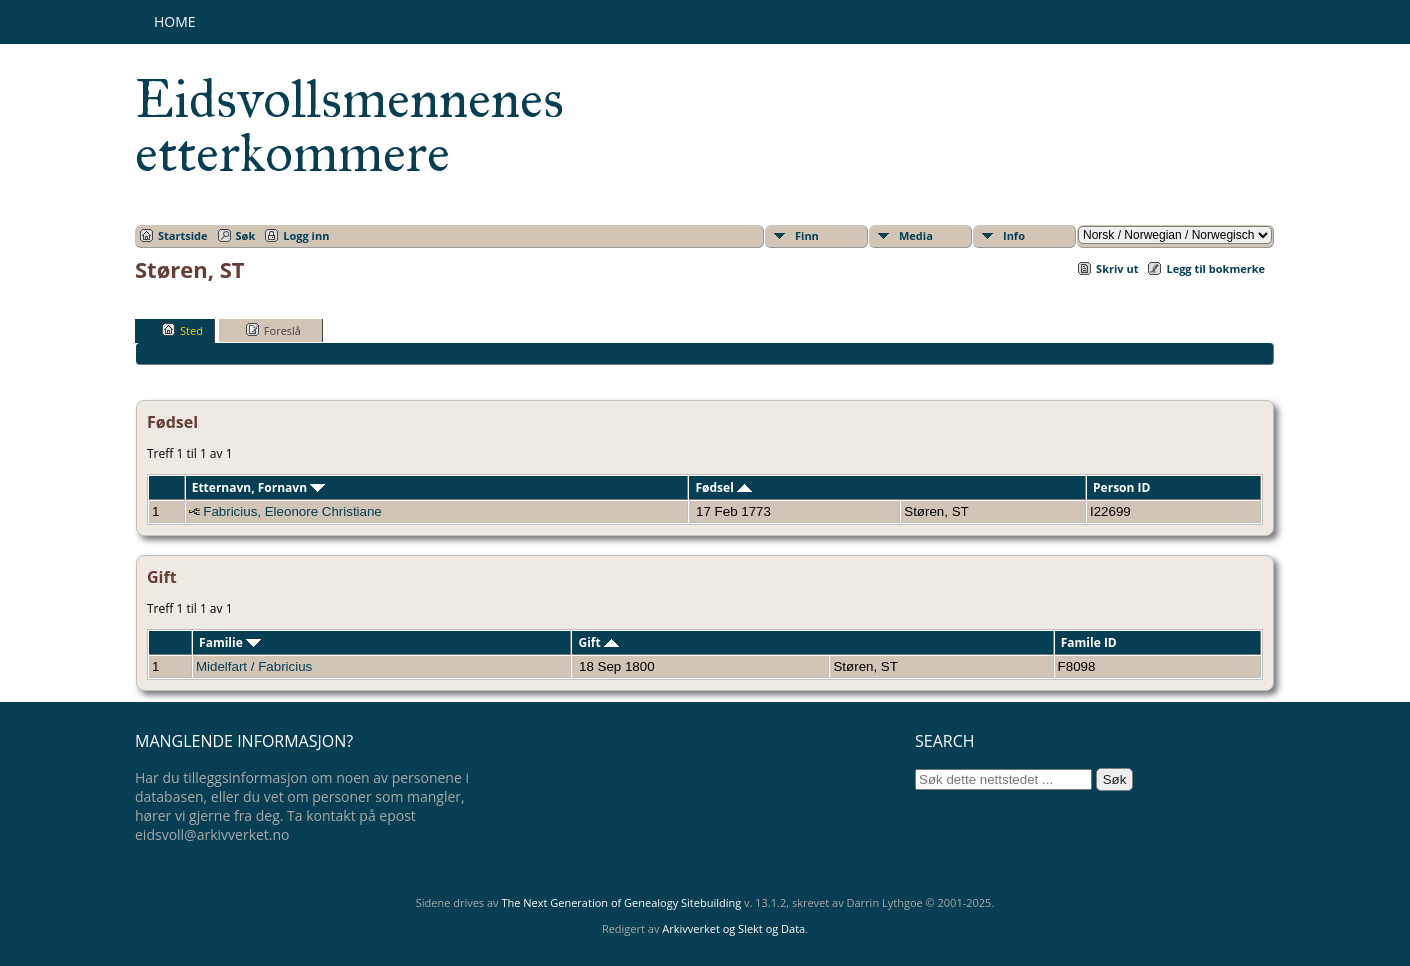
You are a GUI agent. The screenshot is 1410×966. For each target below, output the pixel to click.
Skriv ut (1117, 268)
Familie (230, 642)
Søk (246, 235)
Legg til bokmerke (1215, 268)
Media (916, 235)
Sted (182, 330)
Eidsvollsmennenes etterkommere (349, 126)
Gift (598, 642)
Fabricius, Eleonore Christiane (292, 511)
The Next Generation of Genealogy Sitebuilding (621, 902)
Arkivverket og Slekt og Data (733, 928)
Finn (807, 235)
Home (175, 21)
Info (1014, 235)
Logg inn (306, 235)
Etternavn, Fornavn (259, 487)
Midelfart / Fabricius (254, 666)
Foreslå (273, 330)
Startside (183, 235)
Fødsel (723, 487)
